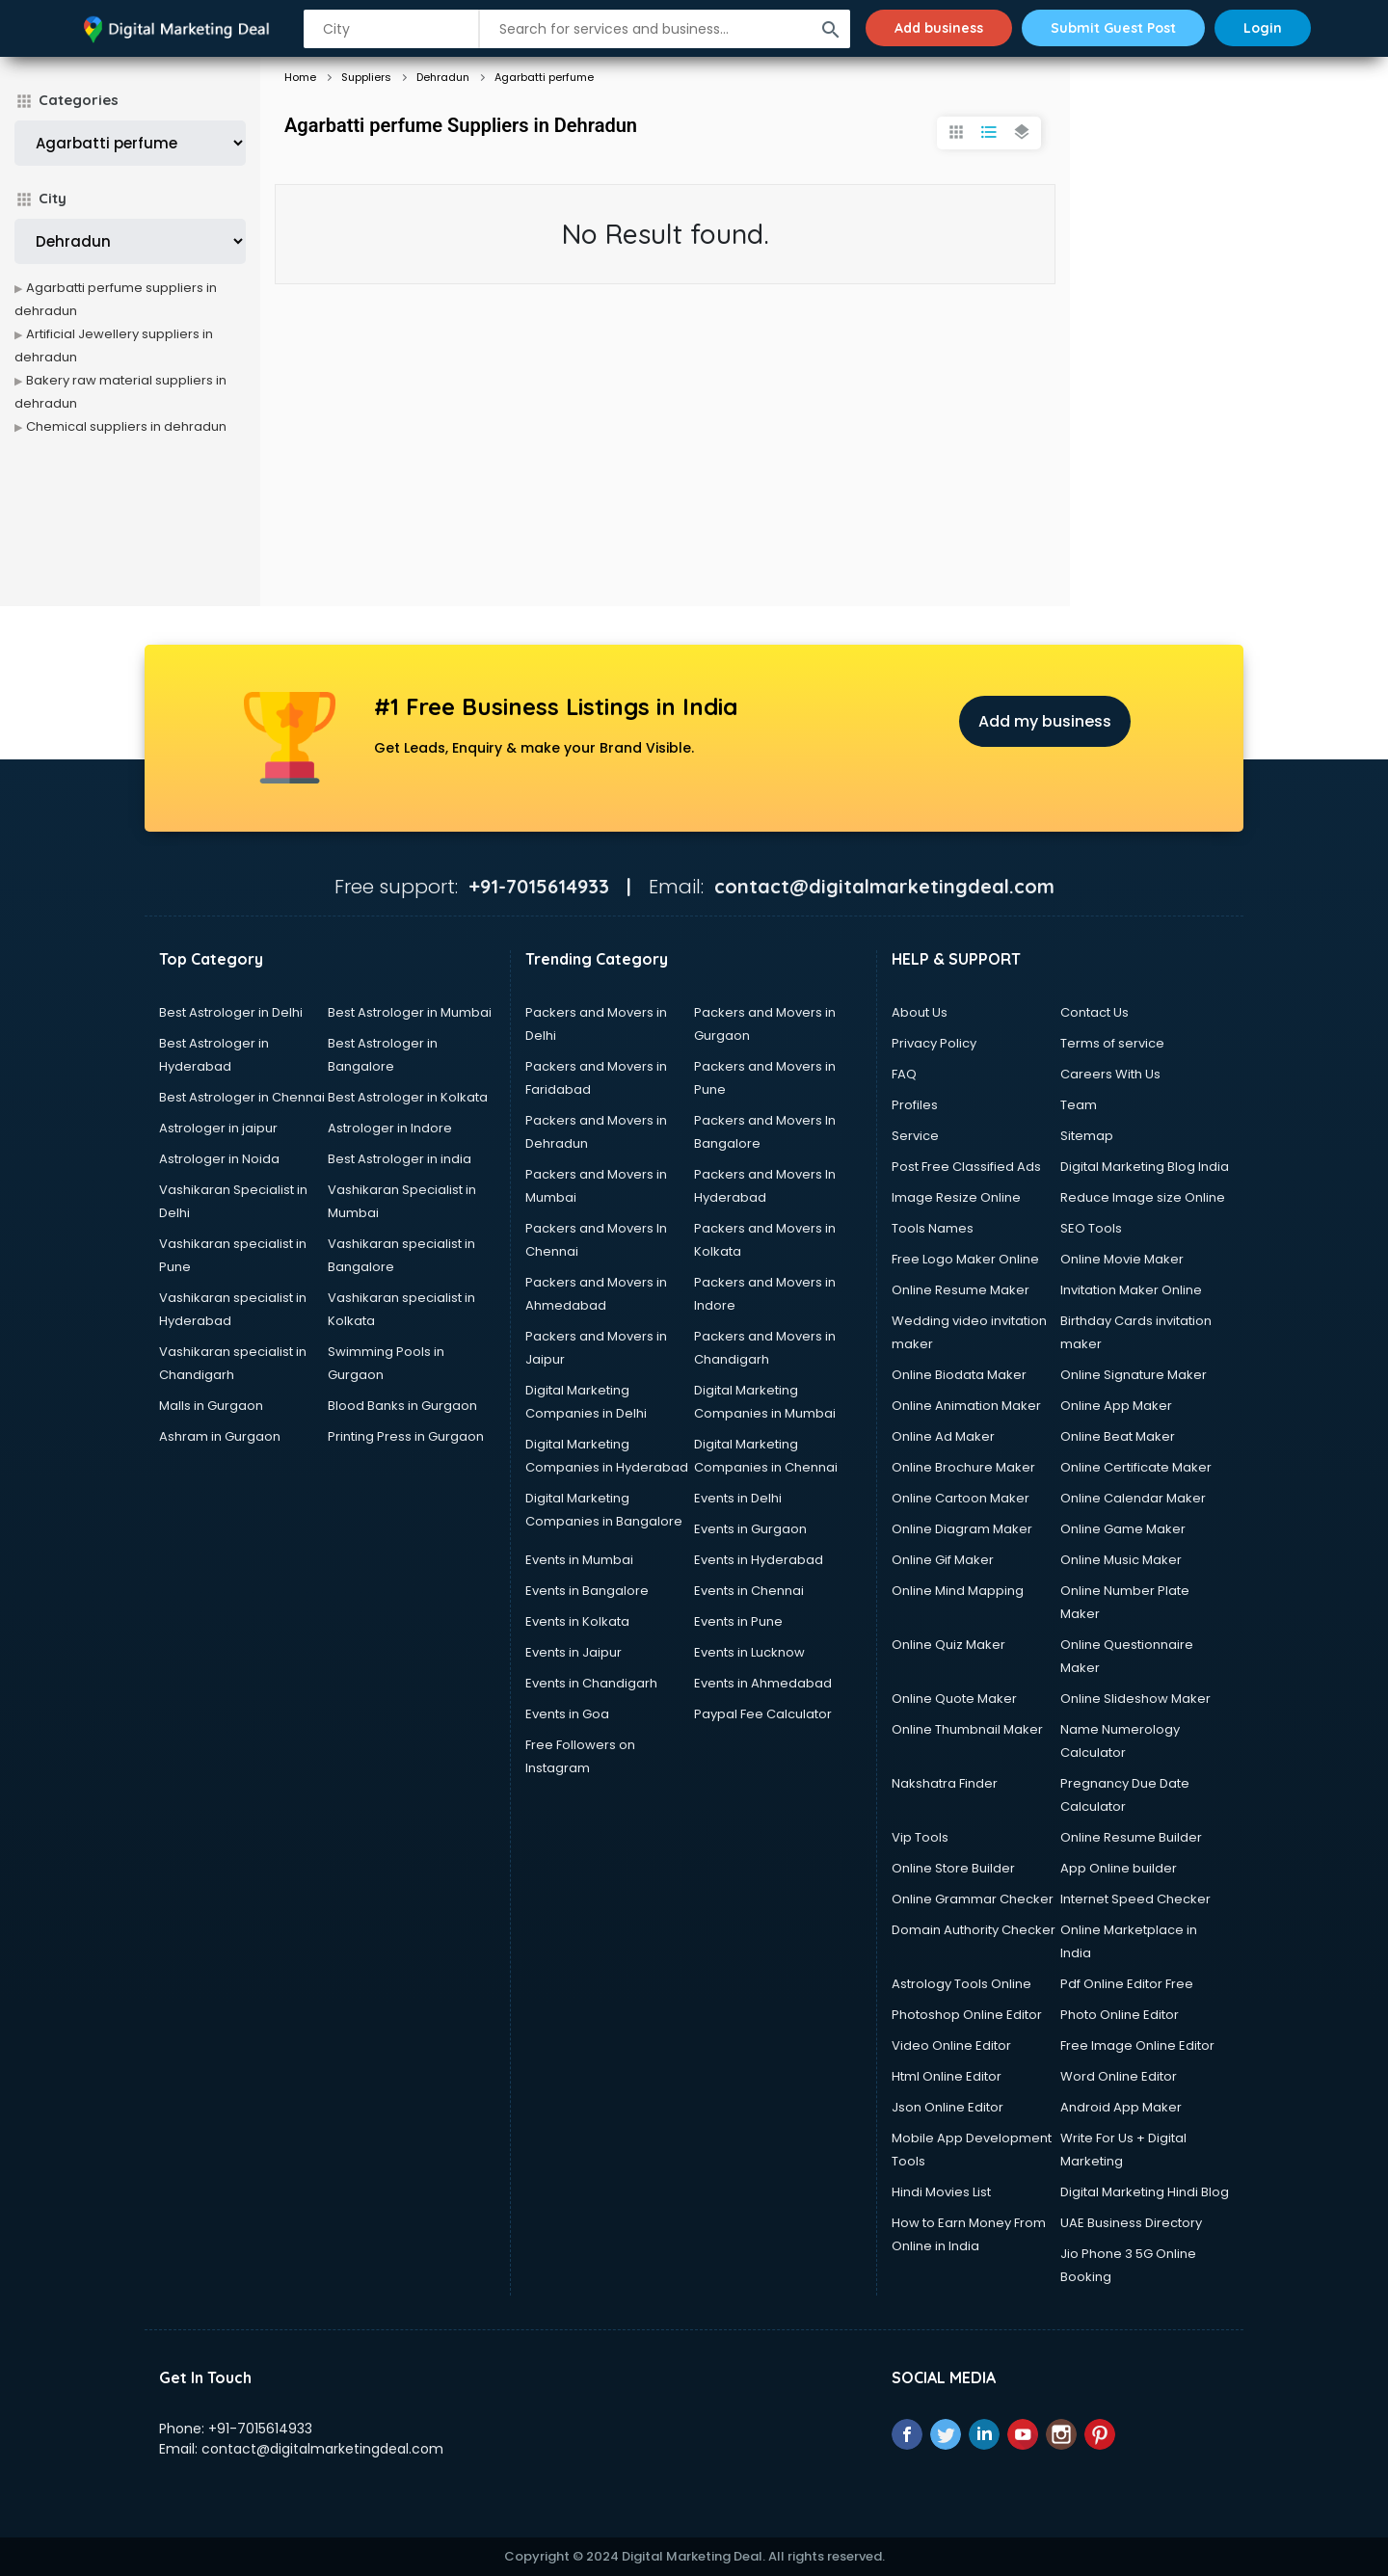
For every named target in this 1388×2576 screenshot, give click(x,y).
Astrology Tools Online (961, 1984)
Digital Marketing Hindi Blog (1144, 2192)
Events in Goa (567, 1714)
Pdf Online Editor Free (1126, 1984)
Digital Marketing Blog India (1144, 1166)
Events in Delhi (738, 1498)
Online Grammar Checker (973, 1899)
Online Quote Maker (954, 1698)
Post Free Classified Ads (966, 1166)
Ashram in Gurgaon (219, 1436)
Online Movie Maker (1122, 1259)
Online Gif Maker (943, 1560)
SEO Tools (1091, 1228)
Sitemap (1086, 1136)
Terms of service (1112, 1043)
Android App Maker (1121, 2107)
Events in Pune (738, 1621)
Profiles (915, 1105)
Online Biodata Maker (959, 1375)
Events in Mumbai (579, 1560)
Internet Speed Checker (1135, 1899)
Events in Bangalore (587, 1590)
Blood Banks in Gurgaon (402, 1405)
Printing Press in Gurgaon (406, 1436)
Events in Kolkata (577, 1621)
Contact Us (1094, 1012)
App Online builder (1118, 1868)
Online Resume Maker (960, 1290)
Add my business (1044, 721)
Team (1078, 1105)
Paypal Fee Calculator (763, 1714)
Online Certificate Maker (1136, 1467)
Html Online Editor (946, 2076)
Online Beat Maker (1117, 1436)
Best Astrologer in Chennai (242, 1097)
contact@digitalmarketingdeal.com (322, 2448)
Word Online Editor (1118, 2076)
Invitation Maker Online (1131, 1290)
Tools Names (933, 1228)
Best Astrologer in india (399, 1159)
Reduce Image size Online (1142, 1197)
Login (1262, 28)
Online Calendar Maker (1133, 1498)
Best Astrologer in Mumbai (410, 1012)
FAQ (904, 1074)
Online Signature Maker (1133, 1375)
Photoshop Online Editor (967, 2014)
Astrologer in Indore (390, 1128)
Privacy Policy (934, 1043)
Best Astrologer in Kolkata (408, 1097)
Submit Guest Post (1113, 28)
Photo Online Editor (1119, 2014)
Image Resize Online (956, 1197)
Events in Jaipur (573, 1652)
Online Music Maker (1121, 1560)
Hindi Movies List (941, 2192)
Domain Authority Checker (973, 1930)
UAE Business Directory (1131, 2223)
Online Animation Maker (966, 1405)
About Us (920, 1012)
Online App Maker (1116, 1405)
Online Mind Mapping (958, 1590)
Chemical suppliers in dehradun (126, 426)
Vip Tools (920, 1837)
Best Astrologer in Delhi (231, 1012)
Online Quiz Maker (948, 1644)
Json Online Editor (947, 2107)
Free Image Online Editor (1137, 2045)
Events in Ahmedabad (763, 1683)
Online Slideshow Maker (1135, 1698)
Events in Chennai (749, 1590)
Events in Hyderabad (758, 1560)
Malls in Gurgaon (211, 1405)
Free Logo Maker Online (965, 1259)
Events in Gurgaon (750, 1529)
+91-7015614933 (260, 2428)
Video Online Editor (951, 2045)
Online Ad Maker (943, 1436)
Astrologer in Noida (219, 1159)
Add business (938, 28)
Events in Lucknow (749, 1652)
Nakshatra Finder (945, 1783)
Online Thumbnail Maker (967, 1729)
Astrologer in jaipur (218, 1128)
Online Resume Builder (1131, 1837)
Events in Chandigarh (591, 1683)
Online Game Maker (1123, 1529)
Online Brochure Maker (963, 1467)
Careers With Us (1110, 1074)
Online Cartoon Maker (960, 1498)
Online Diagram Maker (962, 1529)
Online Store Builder (953, 1868)
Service (915, 1136)
